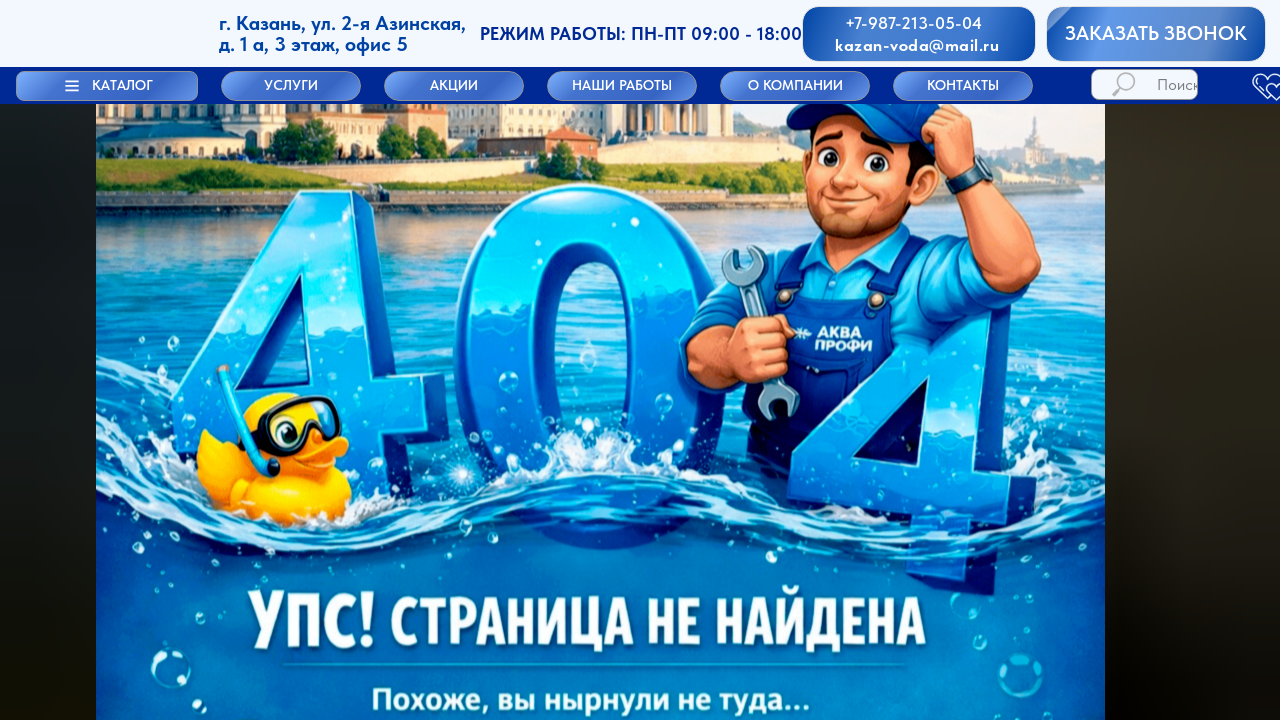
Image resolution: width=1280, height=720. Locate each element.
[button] (107, 86)
